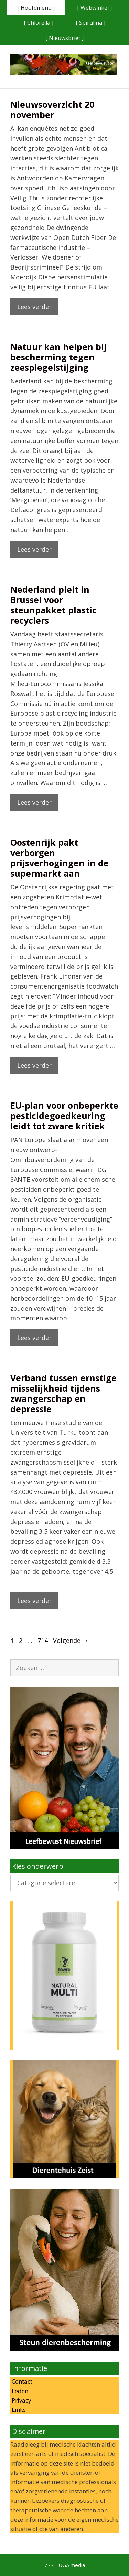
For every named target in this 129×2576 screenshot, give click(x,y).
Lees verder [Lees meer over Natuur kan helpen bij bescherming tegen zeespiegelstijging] (34, 549)
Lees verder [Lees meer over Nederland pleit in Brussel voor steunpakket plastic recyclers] (34, 802)
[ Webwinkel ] (94, 7)
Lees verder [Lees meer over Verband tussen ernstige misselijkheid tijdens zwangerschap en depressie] (34, 1600)
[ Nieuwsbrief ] (64, 38)
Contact (21, 2381)
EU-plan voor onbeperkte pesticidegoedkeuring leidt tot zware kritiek (64, 1115)
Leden (19, 2391)
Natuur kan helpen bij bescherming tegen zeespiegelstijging (58, 357)
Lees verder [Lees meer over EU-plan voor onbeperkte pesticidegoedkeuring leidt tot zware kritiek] (34, 1337)
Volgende (70, 1640)
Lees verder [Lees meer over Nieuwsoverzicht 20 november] (34, 307)
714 (43, 1640)
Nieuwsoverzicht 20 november (52, 109)
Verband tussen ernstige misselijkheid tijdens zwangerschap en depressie (63, 1393)
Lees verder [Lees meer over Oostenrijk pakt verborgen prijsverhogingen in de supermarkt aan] (34, 1065)
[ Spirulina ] (90, 23)
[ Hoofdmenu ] (36, 7)
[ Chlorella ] (38, 23)
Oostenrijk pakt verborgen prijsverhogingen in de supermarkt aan (59, 857)
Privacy (20, 2400)
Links (18, 2410)
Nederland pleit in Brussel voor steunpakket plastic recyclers (53, 604)
